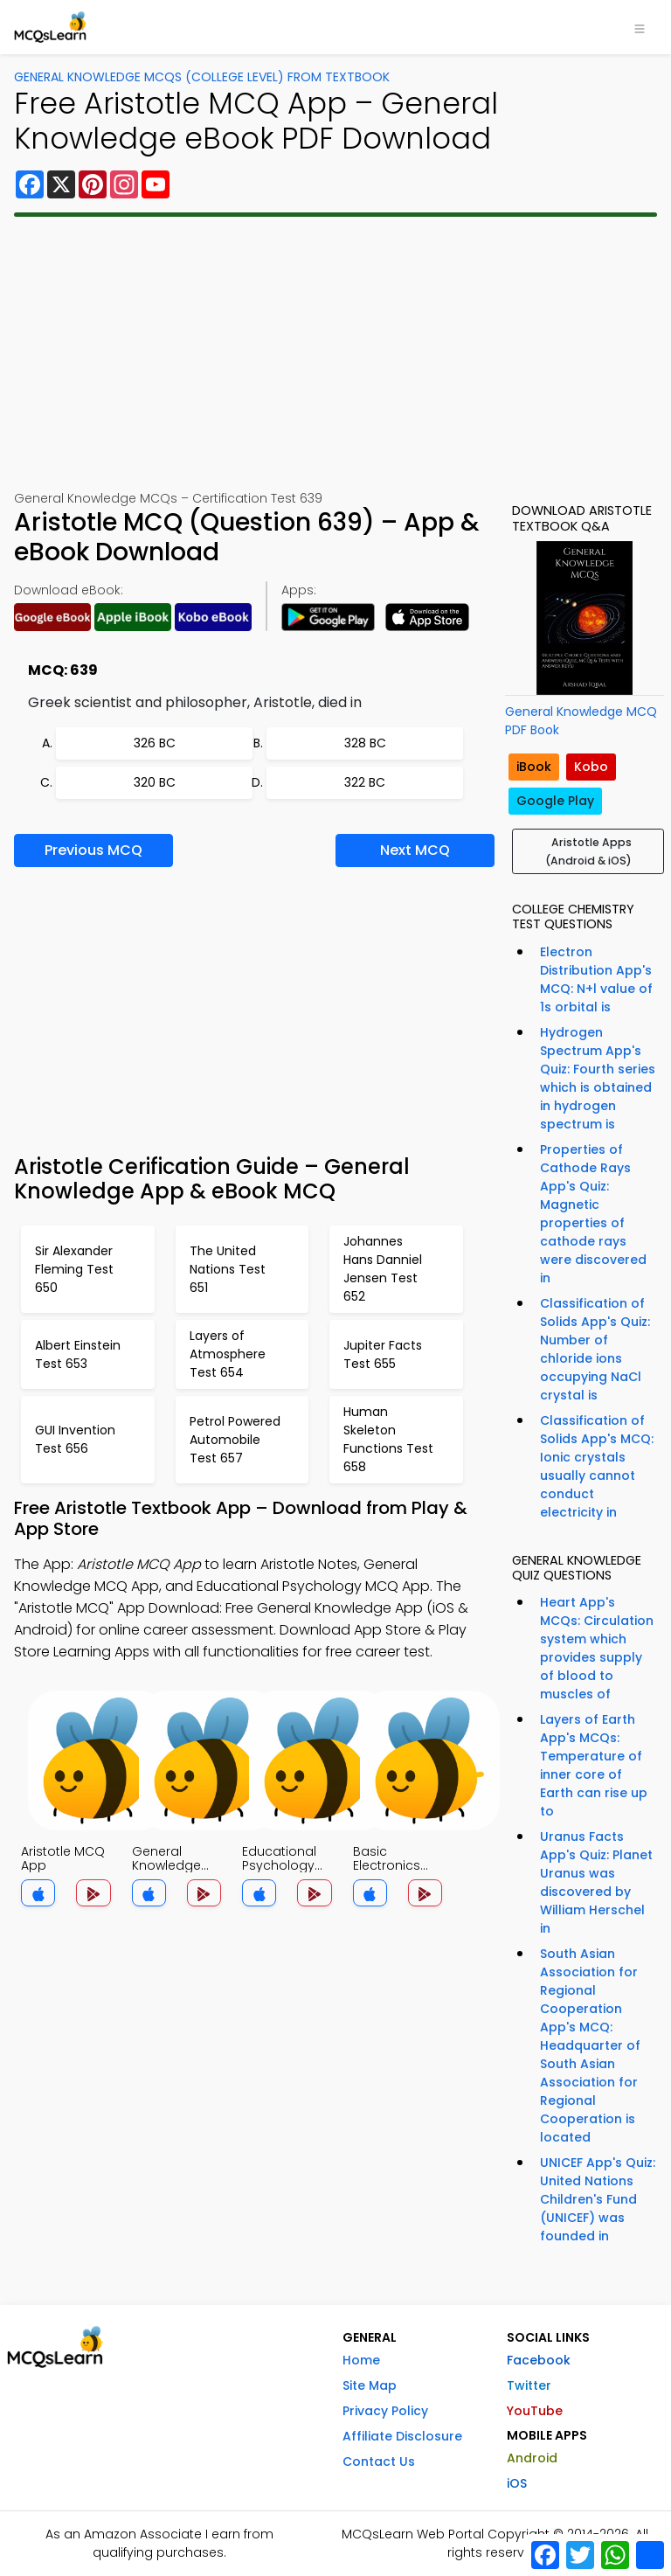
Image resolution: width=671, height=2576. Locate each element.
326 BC (155, 743)
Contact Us (378, 2461)
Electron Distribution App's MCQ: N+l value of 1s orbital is (596, 979)
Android (532, 2458)
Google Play (555, 800)
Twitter (529, 2385)
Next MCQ (415, 850)
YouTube (535, 2411)
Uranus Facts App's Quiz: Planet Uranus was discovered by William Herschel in (596, 1882)
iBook (533, 766)
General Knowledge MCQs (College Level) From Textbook (202, 77)
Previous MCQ (93, 850)
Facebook (539, 2360)
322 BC (364, 782)
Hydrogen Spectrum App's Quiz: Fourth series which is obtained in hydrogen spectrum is (597, 1078)
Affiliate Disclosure (402, 2436)
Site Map (369, 2385)
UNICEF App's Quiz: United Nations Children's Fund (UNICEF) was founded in (597, 2199)
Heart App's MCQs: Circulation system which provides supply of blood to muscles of (597, 1648)
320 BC (155, 782)
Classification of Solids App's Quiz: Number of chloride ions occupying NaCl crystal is (595, 1349)
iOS (517, 2483)
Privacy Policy (385, 2411)
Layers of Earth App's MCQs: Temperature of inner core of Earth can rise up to (593, 1765)
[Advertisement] (335, 353)
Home (361, 2360)
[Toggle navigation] (639, 27)
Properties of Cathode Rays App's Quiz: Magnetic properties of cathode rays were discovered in (593, 1214)
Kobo (591, 766)
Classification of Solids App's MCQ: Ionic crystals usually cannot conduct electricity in (597, 1466)
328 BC (365, 743)
